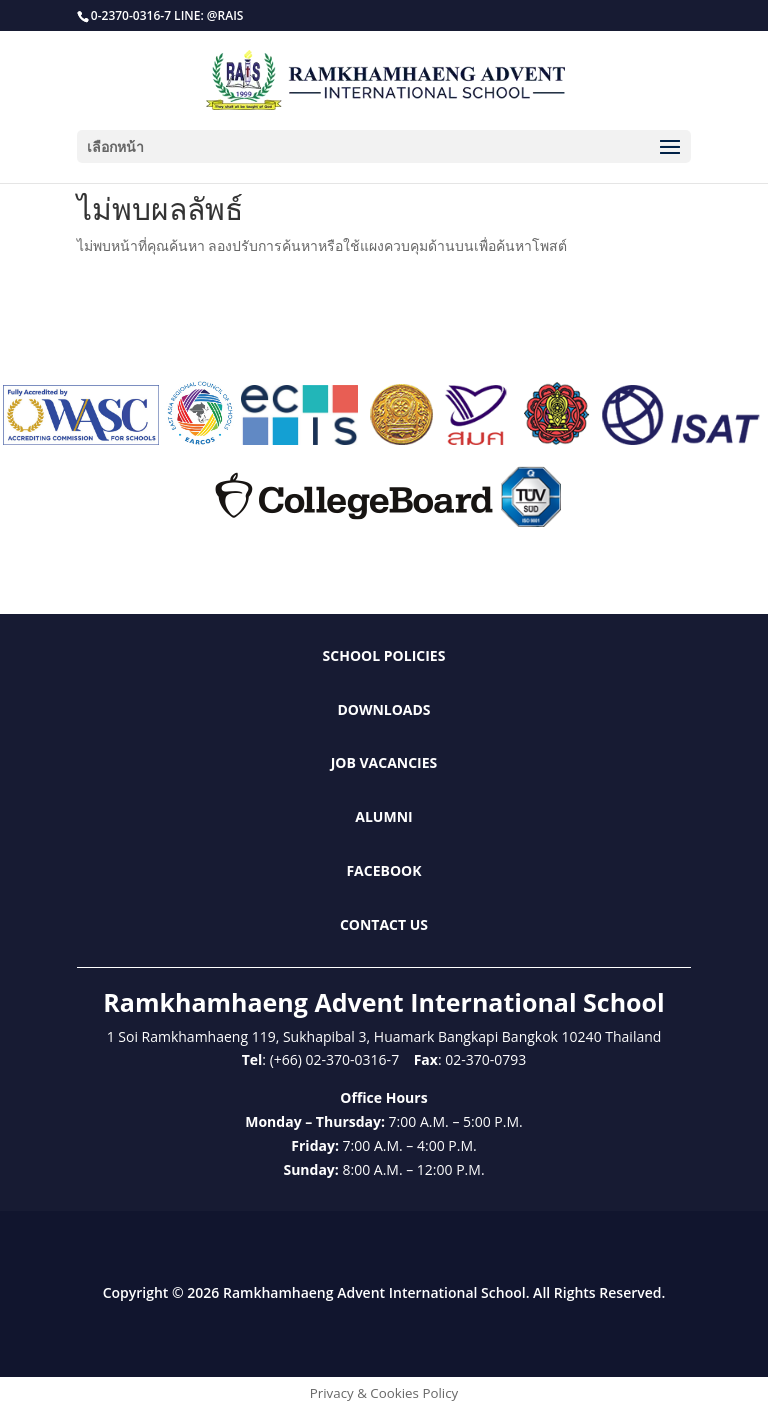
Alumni (383, 816)
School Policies (384, 655)
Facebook (383, 870)
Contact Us (384, 924)
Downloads (383, 709)
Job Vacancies (384, 762)
